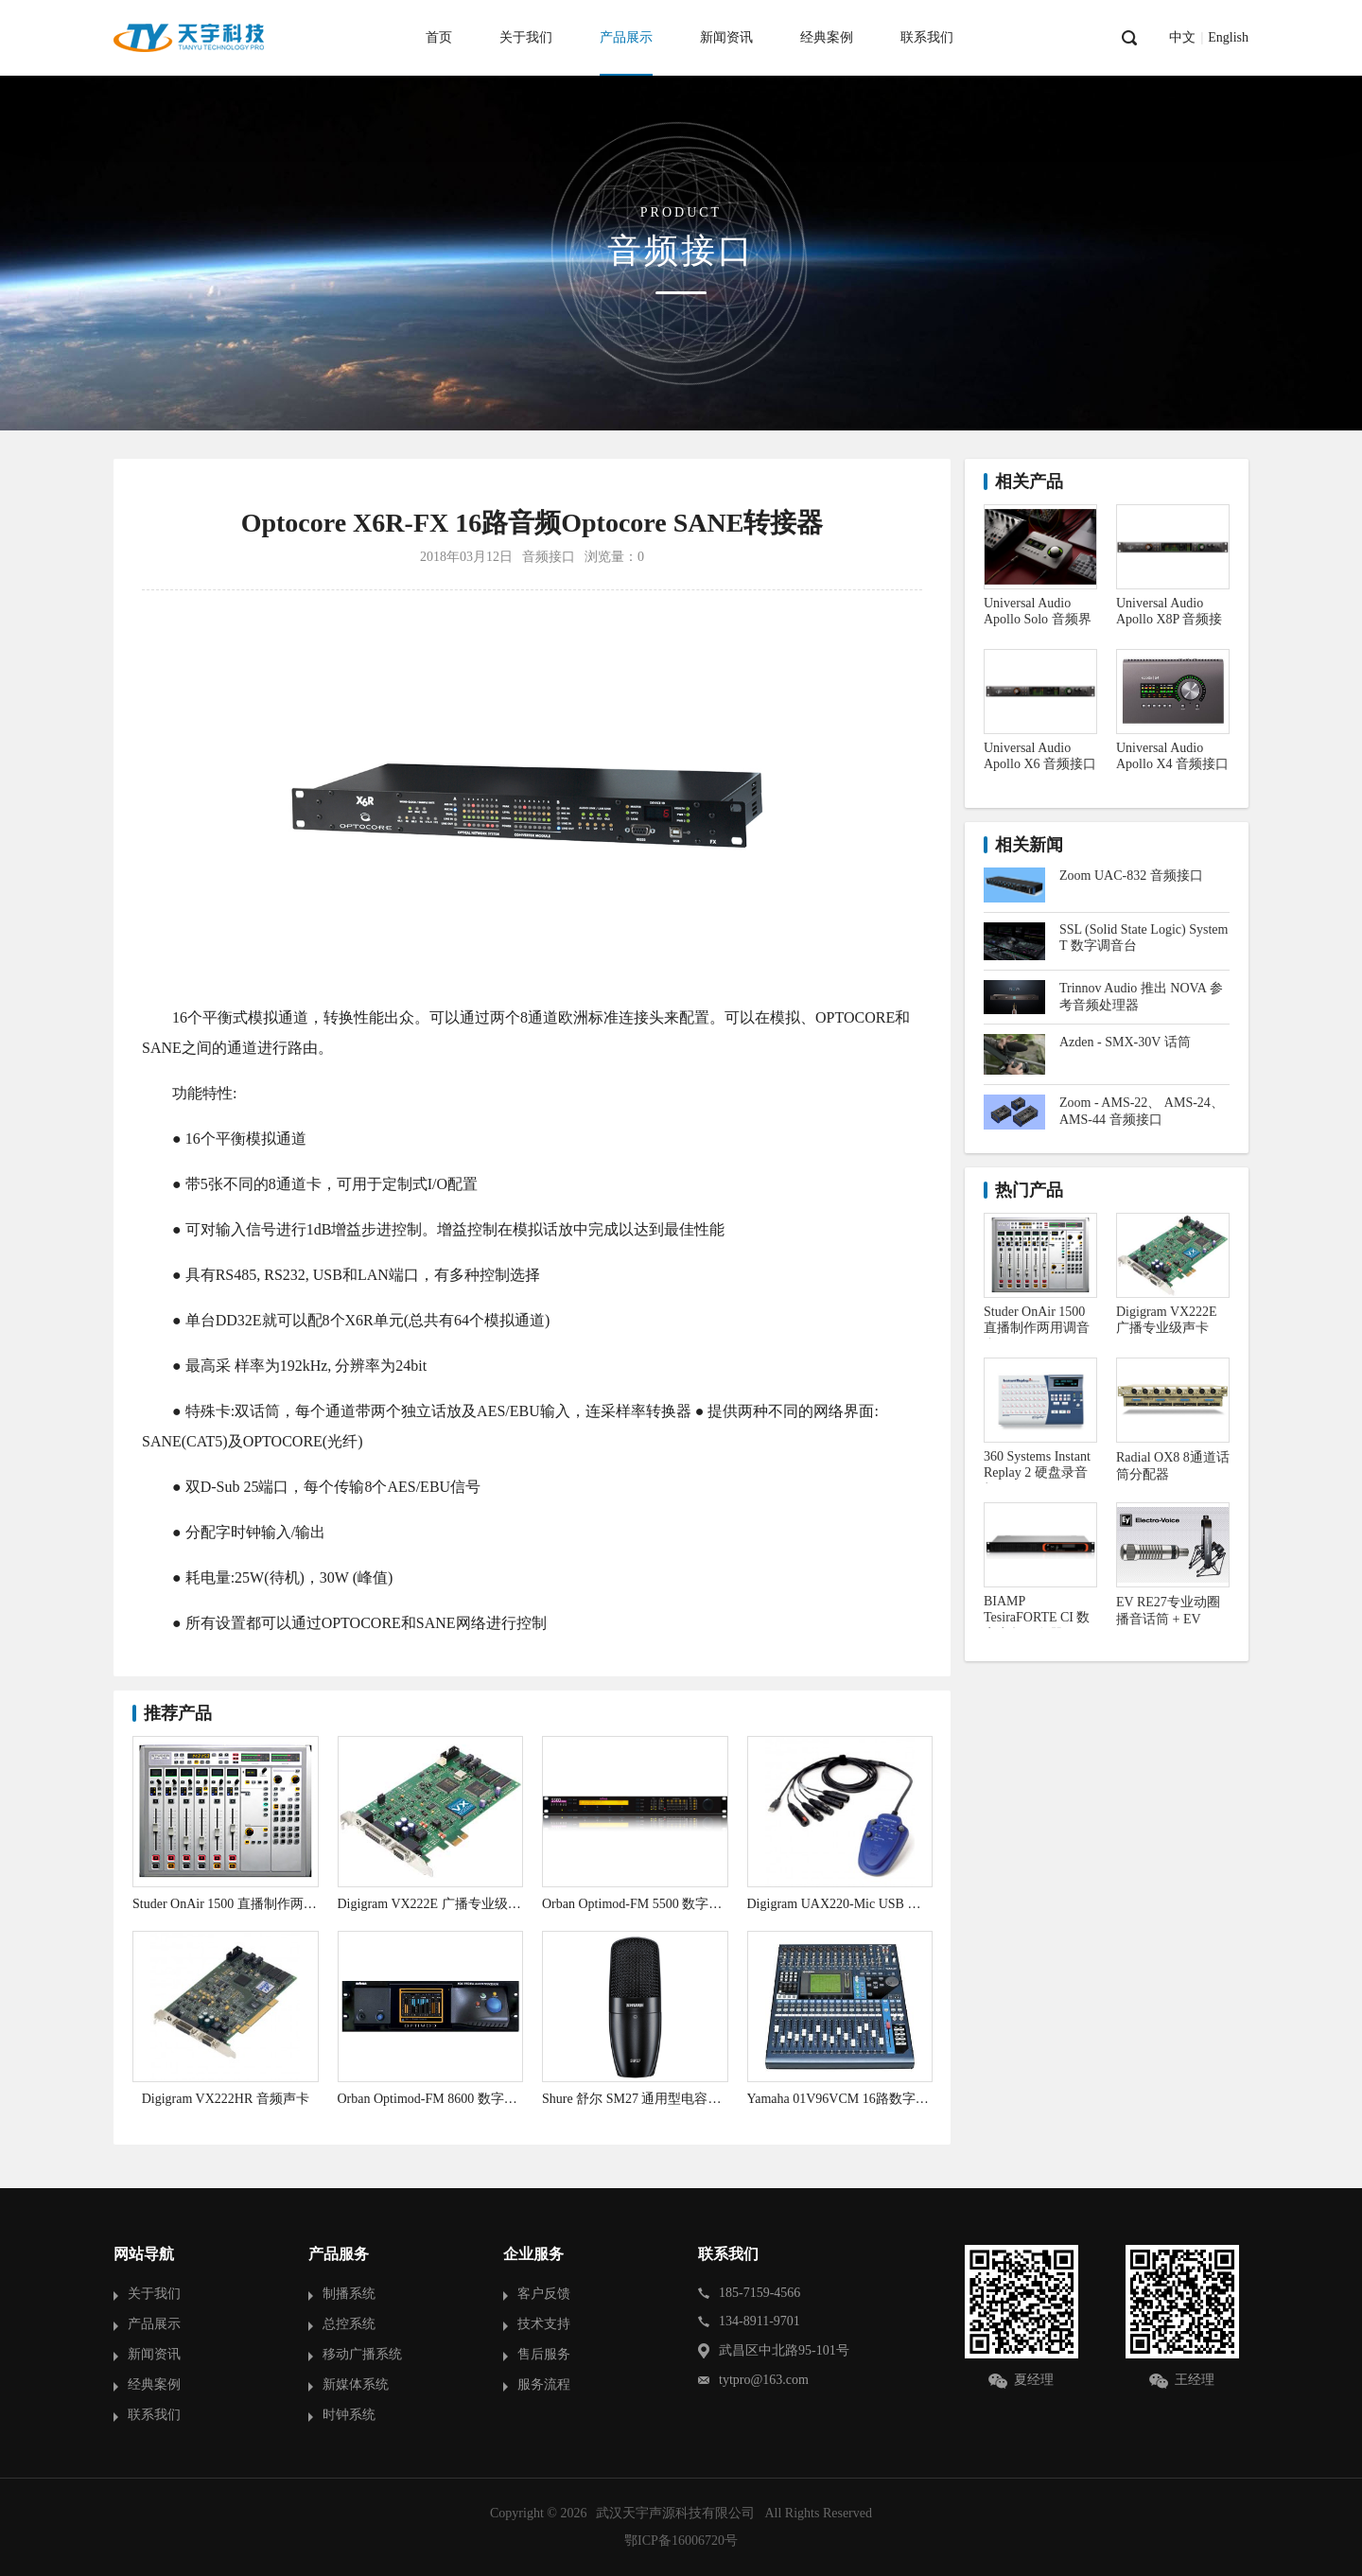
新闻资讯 (726, 37)
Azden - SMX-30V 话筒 (1125, 1042)
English (1228, 37)
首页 (439, 37)
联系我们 (926, 37)
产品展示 (626, 37)
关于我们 (525, 37)
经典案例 (826, 37)
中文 (1182, 37)
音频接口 (548, 557)
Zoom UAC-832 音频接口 (1131, 875)
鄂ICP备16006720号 (681, 2540)
